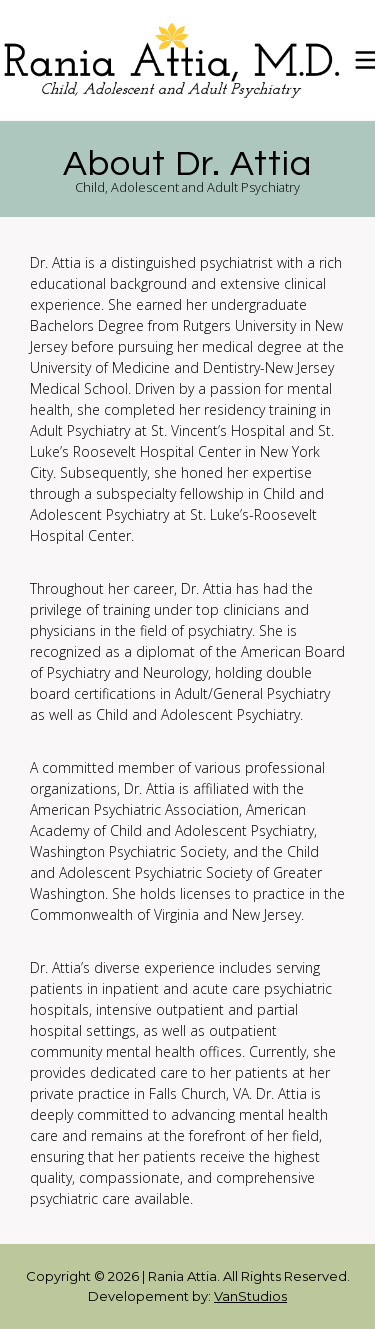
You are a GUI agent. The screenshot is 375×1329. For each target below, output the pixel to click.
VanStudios (250, 1296)
